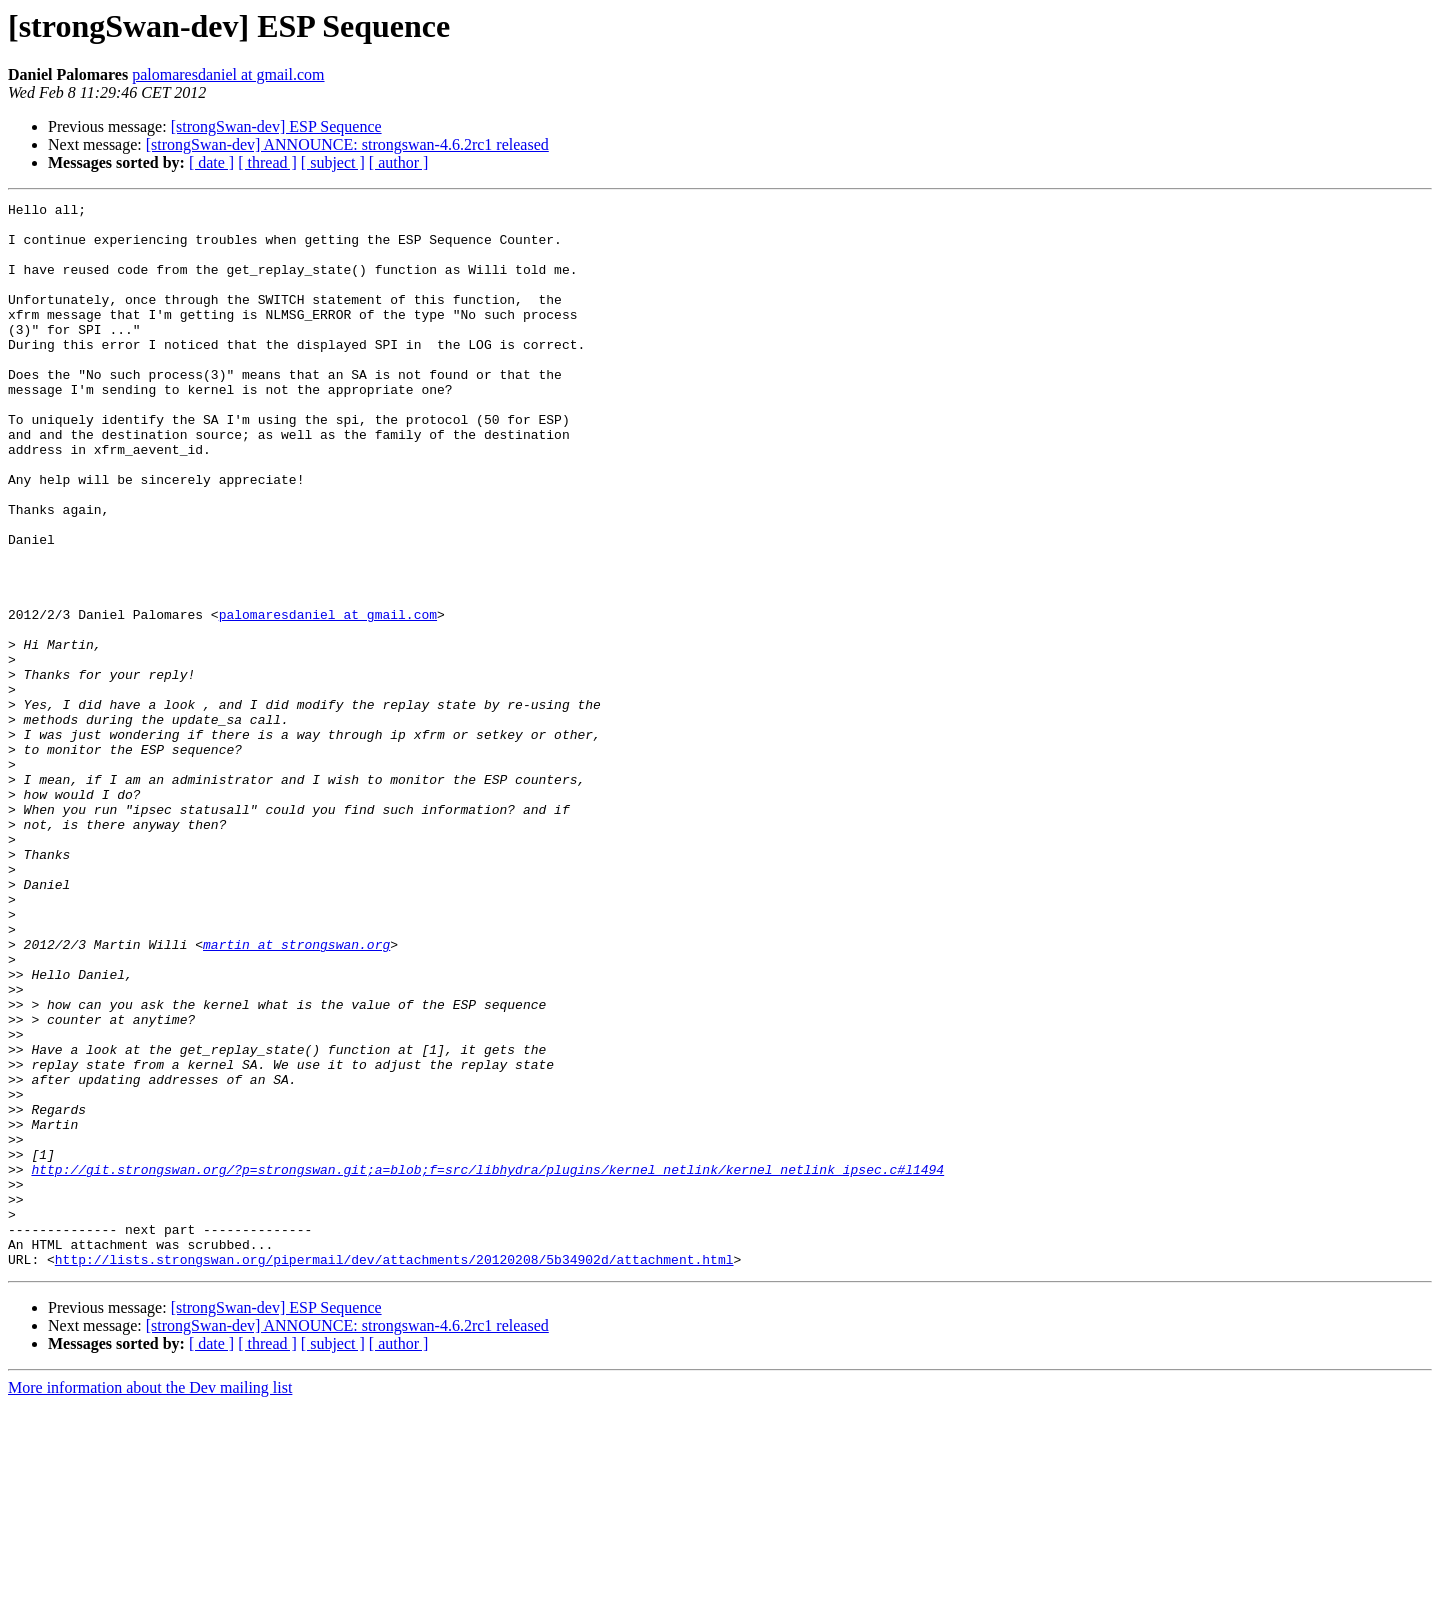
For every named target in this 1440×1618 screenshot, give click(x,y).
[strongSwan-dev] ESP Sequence (276, 126)
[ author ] (399, 162)
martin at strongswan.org (296, 1094)
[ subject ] (333, 162)
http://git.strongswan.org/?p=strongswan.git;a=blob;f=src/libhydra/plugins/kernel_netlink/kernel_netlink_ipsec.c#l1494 (487, 1364)
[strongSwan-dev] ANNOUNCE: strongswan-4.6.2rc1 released (347, 144)
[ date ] (211, 162)
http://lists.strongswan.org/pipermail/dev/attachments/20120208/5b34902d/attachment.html (394, 1472)
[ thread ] (267, 162)
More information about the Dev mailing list (150, 1600)
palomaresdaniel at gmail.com (228, 74)
